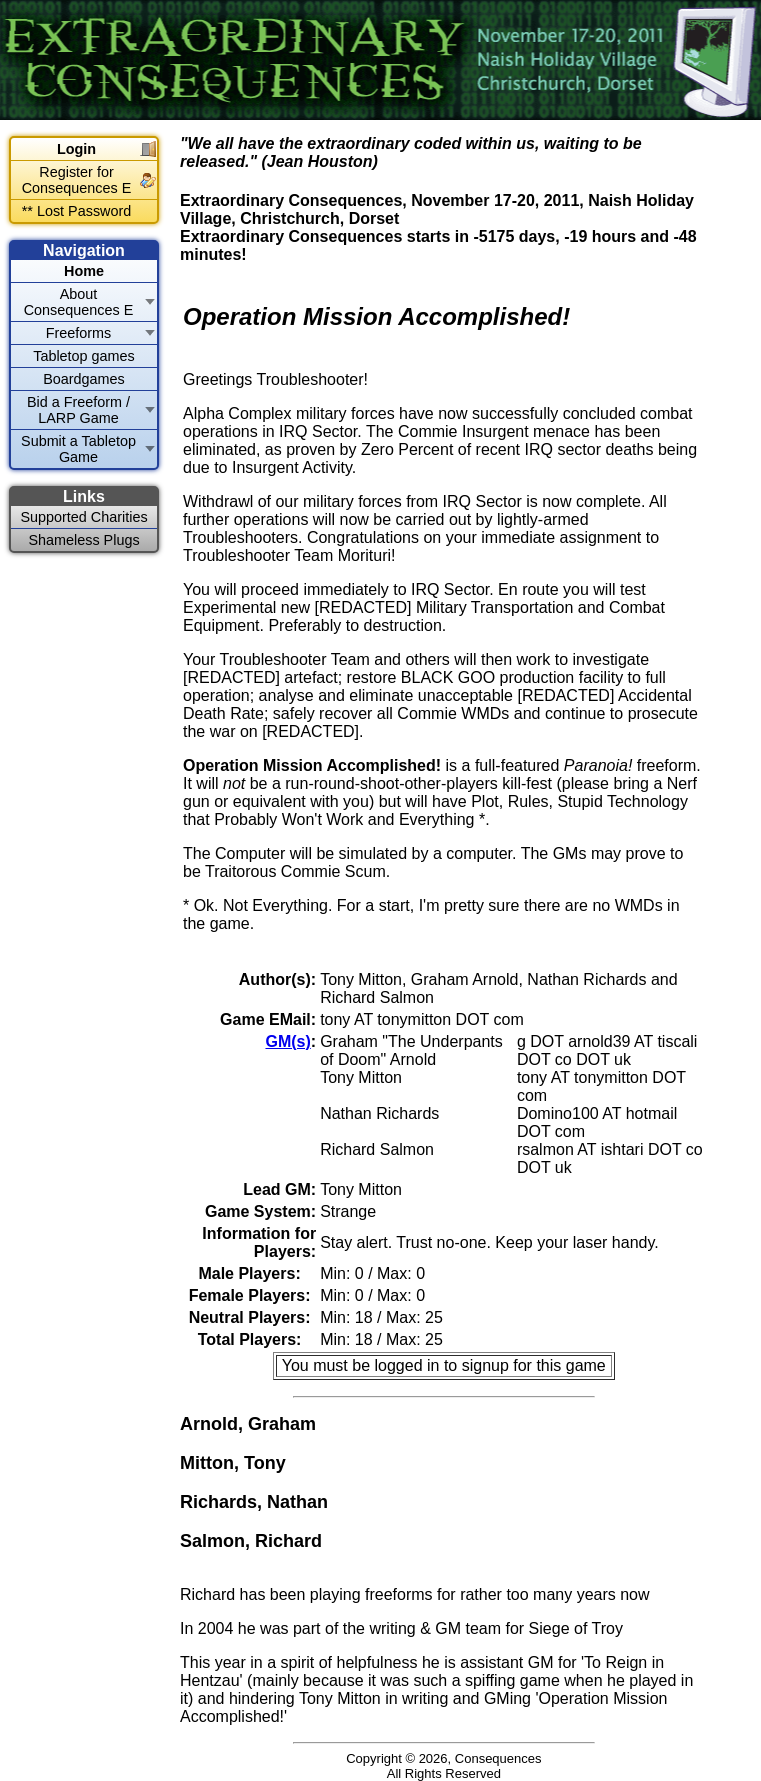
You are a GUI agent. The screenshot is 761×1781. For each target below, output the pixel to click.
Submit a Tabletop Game (78, 449)
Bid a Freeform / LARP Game (78, 410)
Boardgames (84, 379)
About (79, 302)
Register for (77, 180)
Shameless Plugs (83, 540)
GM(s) (287, 1041)
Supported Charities (83, 517)
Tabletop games (84, 356)
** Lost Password (77, 211)
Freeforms (79, 333)
